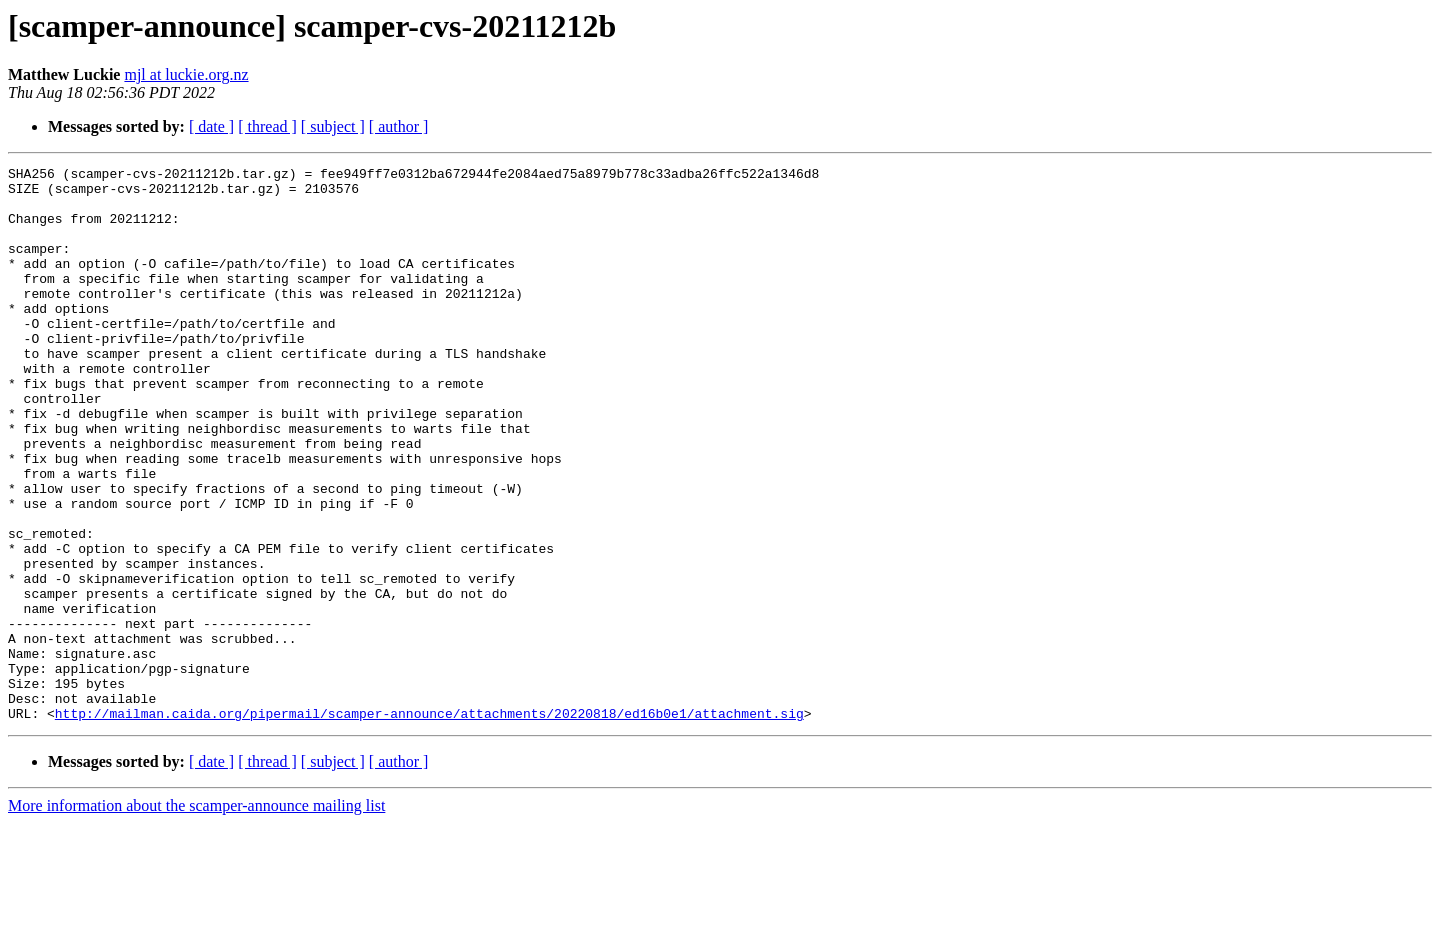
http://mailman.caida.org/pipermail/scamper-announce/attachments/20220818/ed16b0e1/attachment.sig (429, 824)
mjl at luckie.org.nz (186, 74)
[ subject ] (333, 126)
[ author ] (399, 126)
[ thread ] (267, 126)
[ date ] (211, 126)
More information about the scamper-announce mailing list (196, 916)
